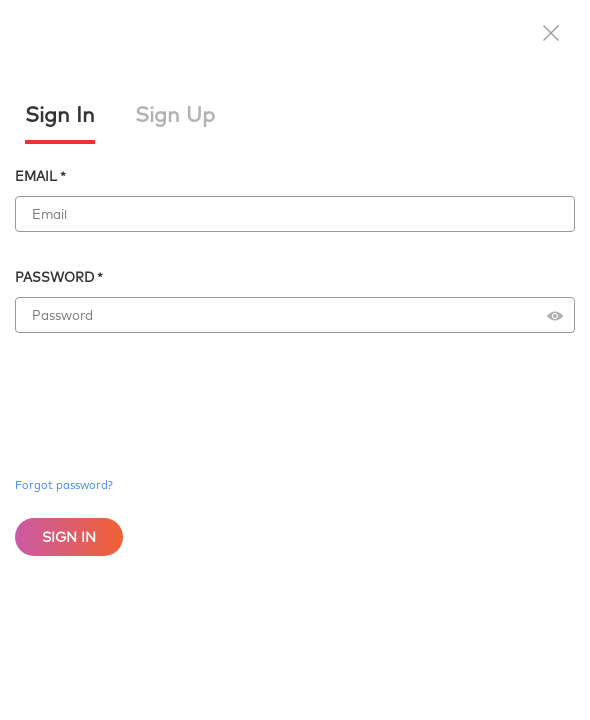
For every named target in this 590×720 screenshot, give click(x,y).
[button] (551, 35)
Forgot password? (64, 485)
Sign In (69, 537)
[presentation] (167, 385)
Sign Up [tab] (175, 114)
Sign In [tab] (60, 114)
